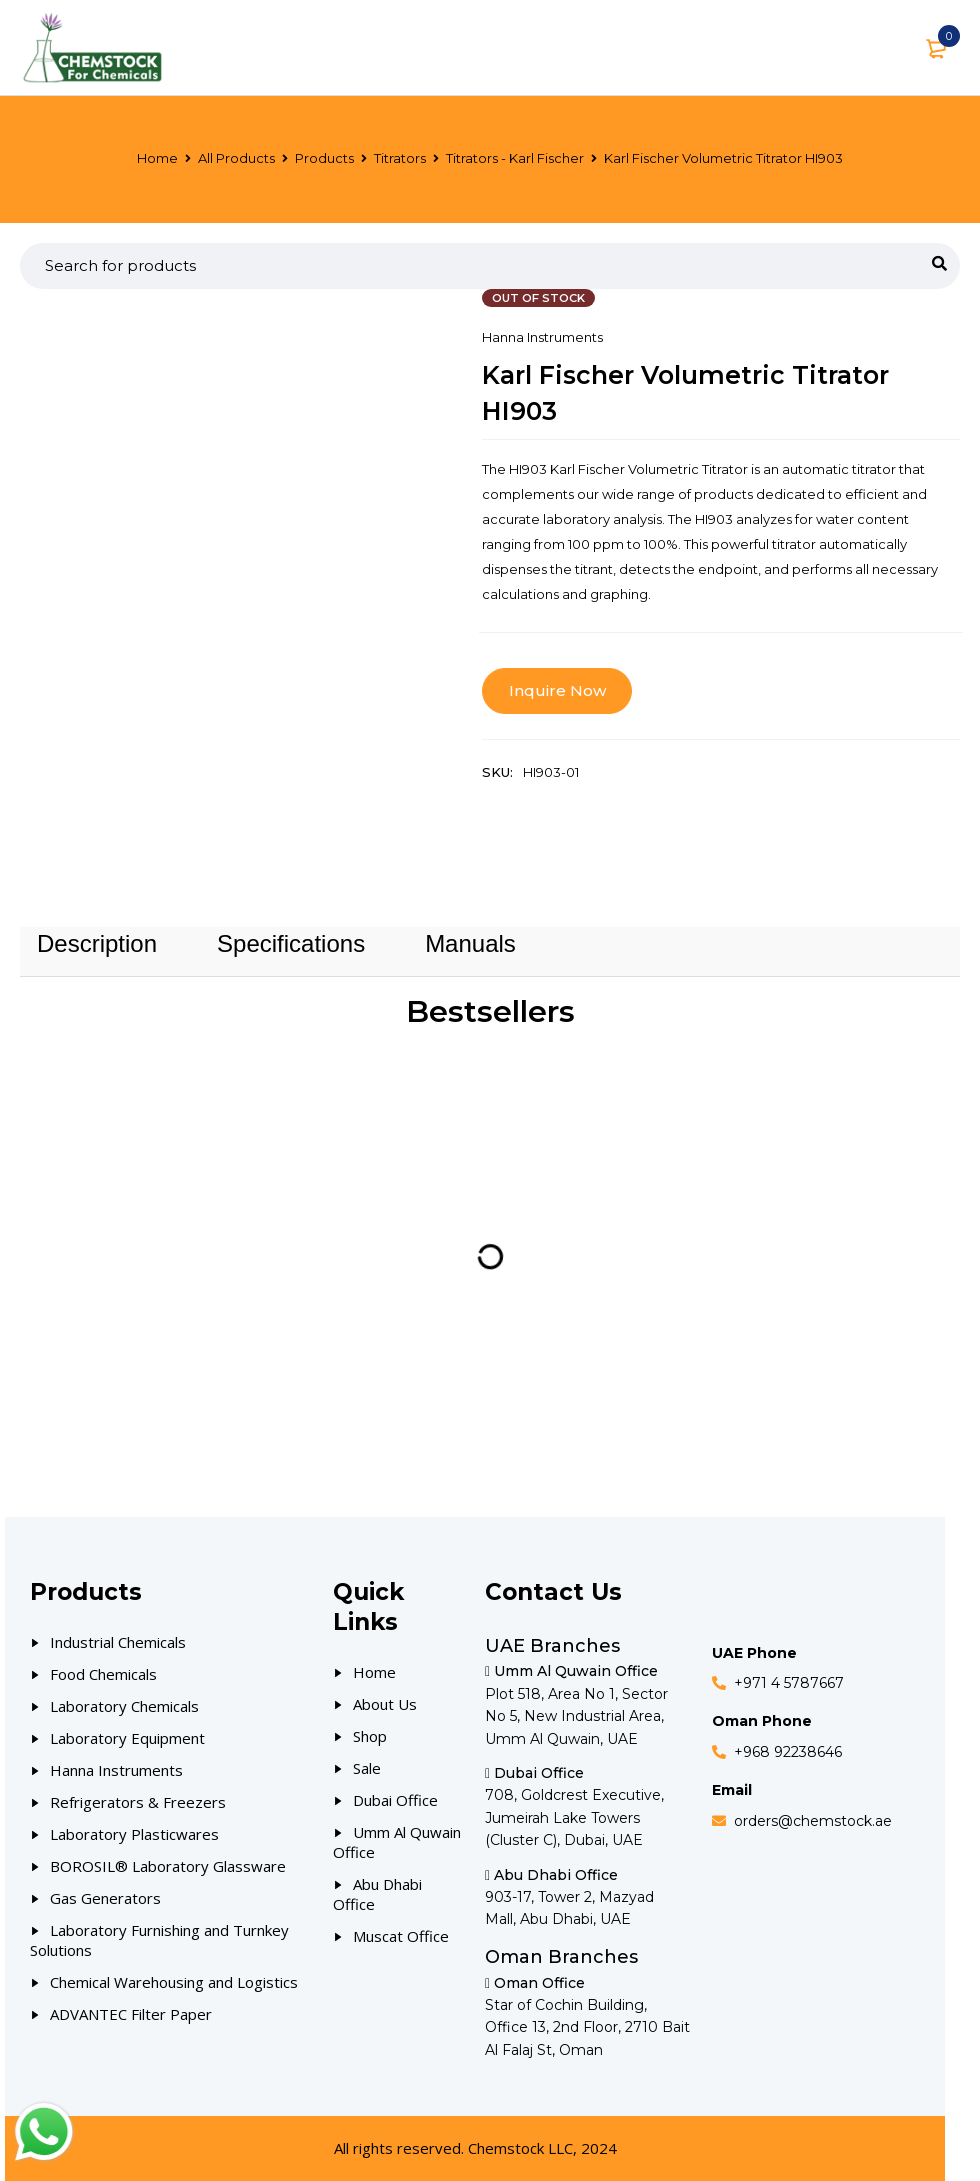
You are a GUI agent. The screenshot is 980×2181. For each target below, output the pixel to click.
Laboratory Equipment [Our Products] (127, 1738)
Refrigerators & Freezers (138, 1802)
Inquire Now (557, 690)
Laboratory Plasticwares (134, 1834)
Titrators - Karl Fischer (515, 158)
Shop (370, 1736)
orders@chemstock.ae (813, 1821)
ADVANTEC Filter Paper (131, 2014)
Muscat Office (401, 1936)
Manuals (470, 943)
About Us (385, 1704)
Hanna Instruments (542, 337)
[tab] (97, 944)
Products (324, 158)
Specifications (291, 943)
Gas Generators (105, 1898)
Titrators (400, 158)
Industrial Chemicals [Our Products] (118, 1642)
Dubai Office (395, 1800)
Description (97, 943)
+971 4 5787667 (789, 1683)
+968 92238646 (788, 1752)
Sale (367, 1768)
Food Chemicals (103, 1674)
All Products (236, 158)
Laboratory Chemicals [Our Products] (124, 1706)
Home (157, 158)
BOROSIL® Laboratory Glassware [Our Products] (168, 1866)
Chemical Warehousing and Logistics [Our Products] (174, 1982)
